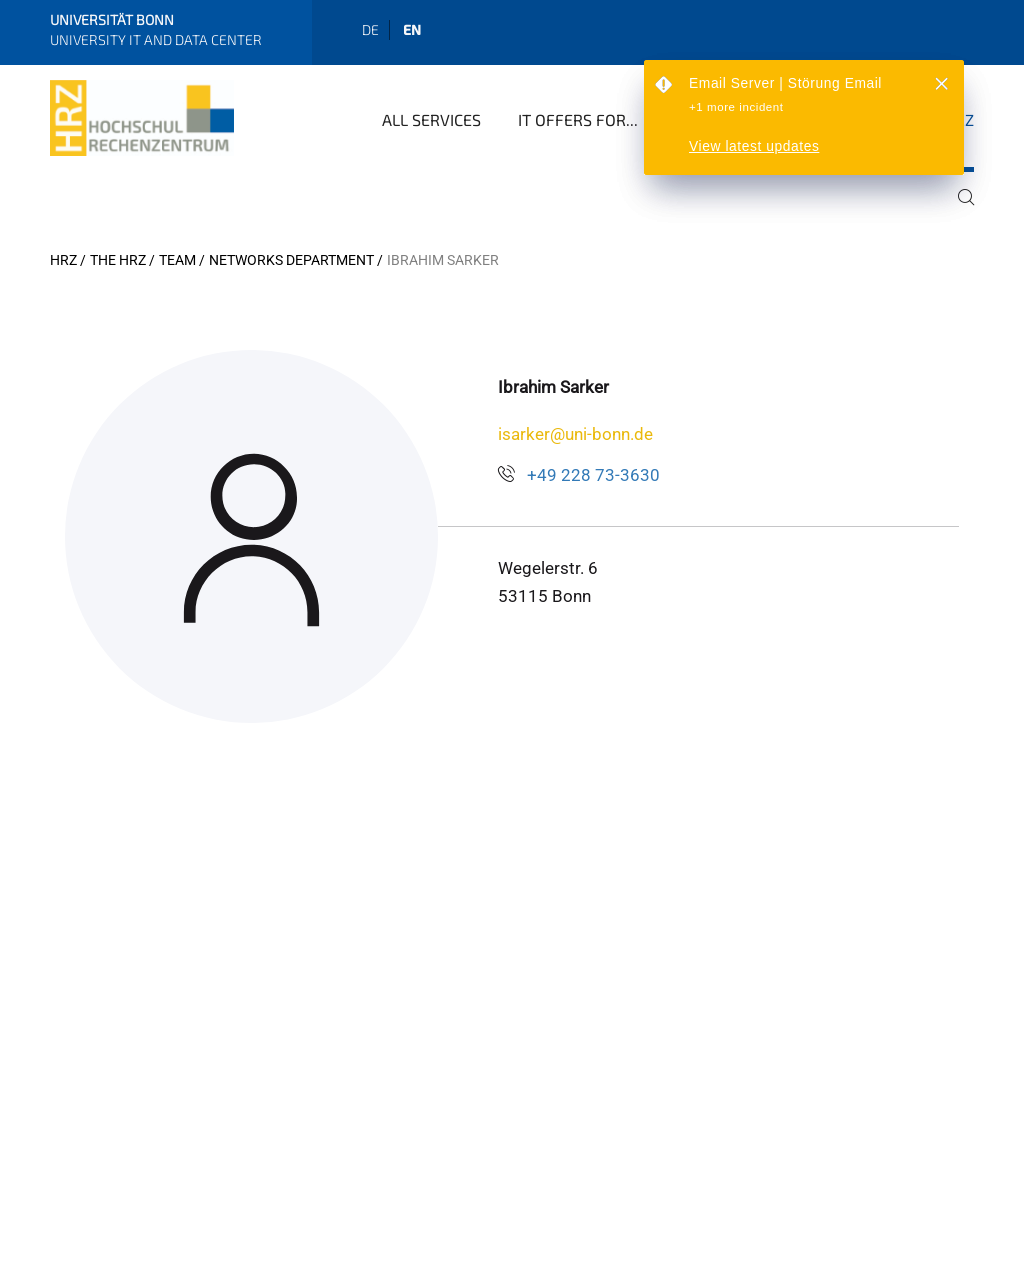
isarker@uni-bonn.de (575, 434)
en (412, 29)
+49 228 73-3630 (593, 475)
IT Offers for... (578, 119)
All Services (431, 119)
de (370, 29)
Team (177, 260)
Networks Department (291, 260)
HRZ (63, 260)
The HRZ (118, 260)
